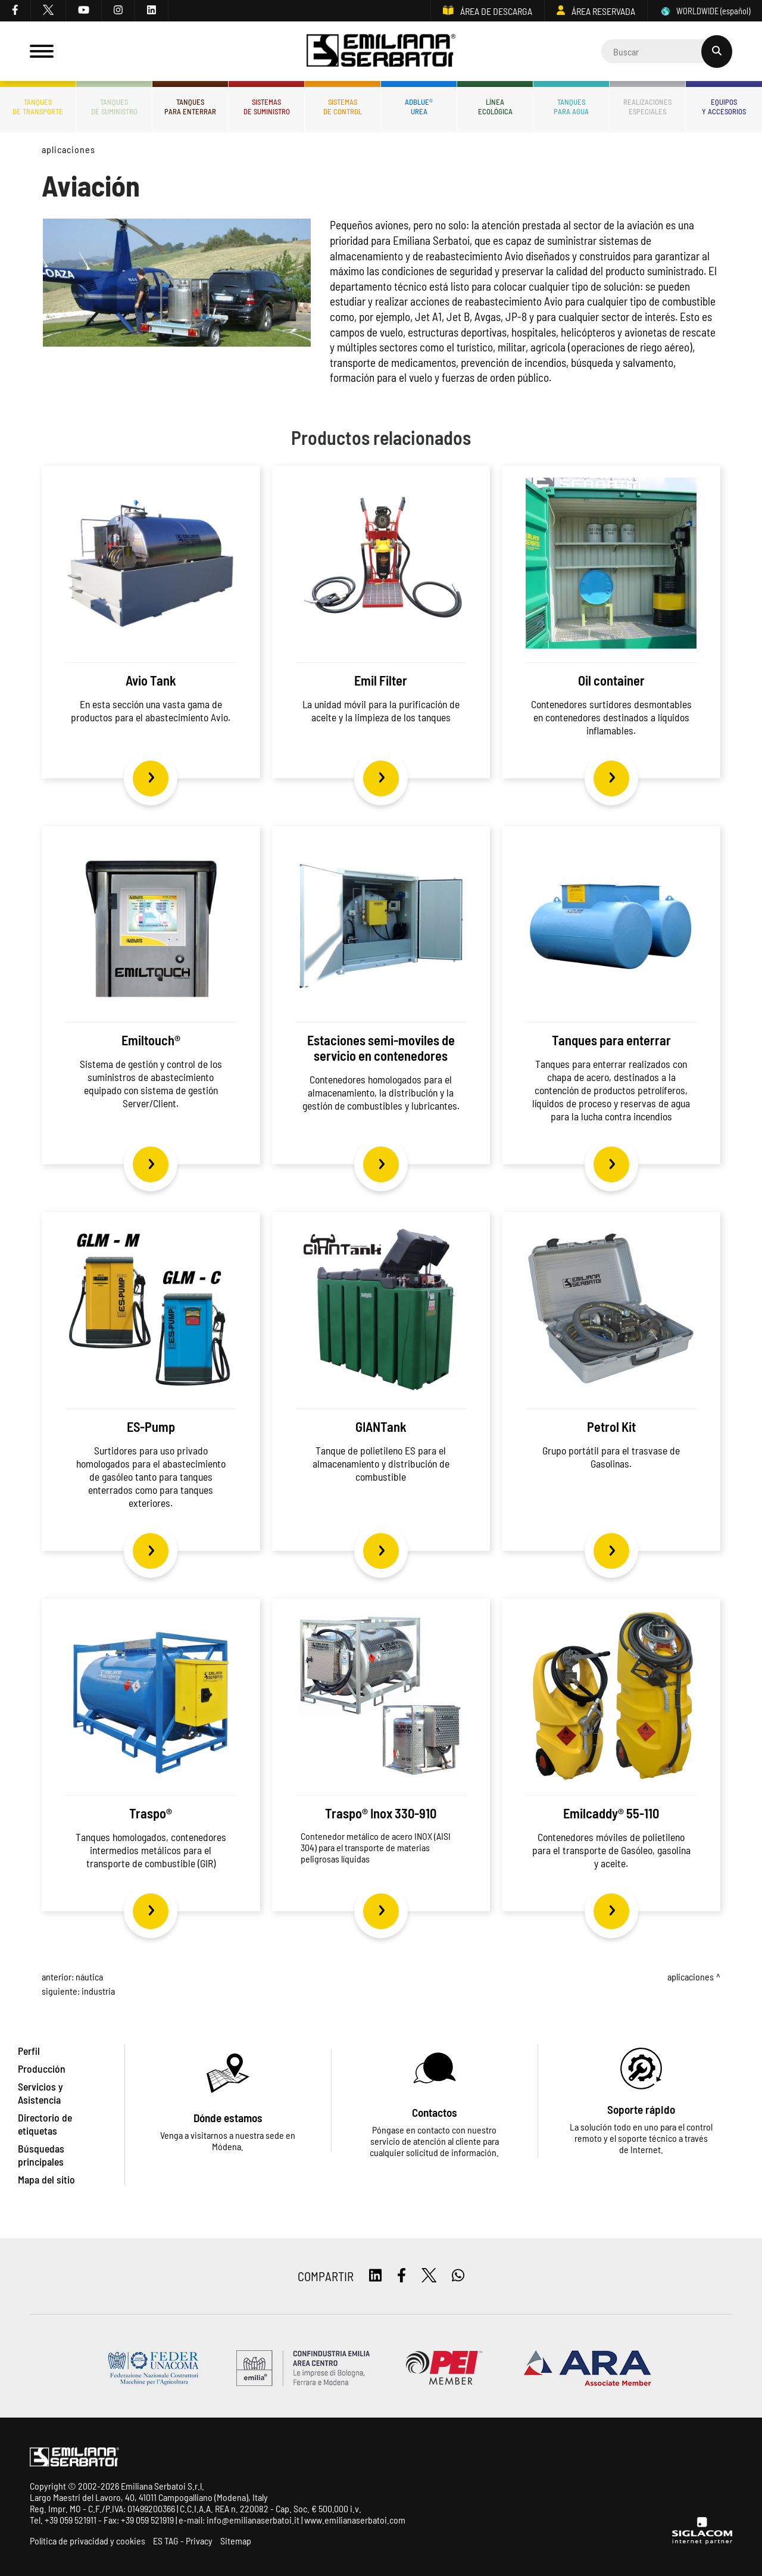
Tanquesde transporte (38, 106)
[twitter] (48, 10)
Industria (98, 1990)
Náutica (89, 1976)
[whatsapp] (458, 2276)
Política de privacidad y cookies (87, 2540)
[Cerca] (666, 51)
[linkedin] (151, 10)
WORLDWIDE (705, 11)
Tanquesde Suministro (114, 106)
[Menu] (42, 51)
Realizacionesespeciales (647, 106)
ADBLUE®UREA (419, 106)
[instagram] (118, 10)
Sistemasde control (342, 106)
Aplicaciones (68, 149)
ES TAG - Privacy (183, 2540)
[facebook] (15, 10)
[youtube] (84, 10)
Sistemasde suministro (266, 106)
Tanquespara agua (571, 106)
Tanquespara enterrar (190, 106)
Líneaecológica (495, 106)
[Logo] (381, 51)
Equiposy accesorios (724, 106)
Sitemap (235, 2540)
